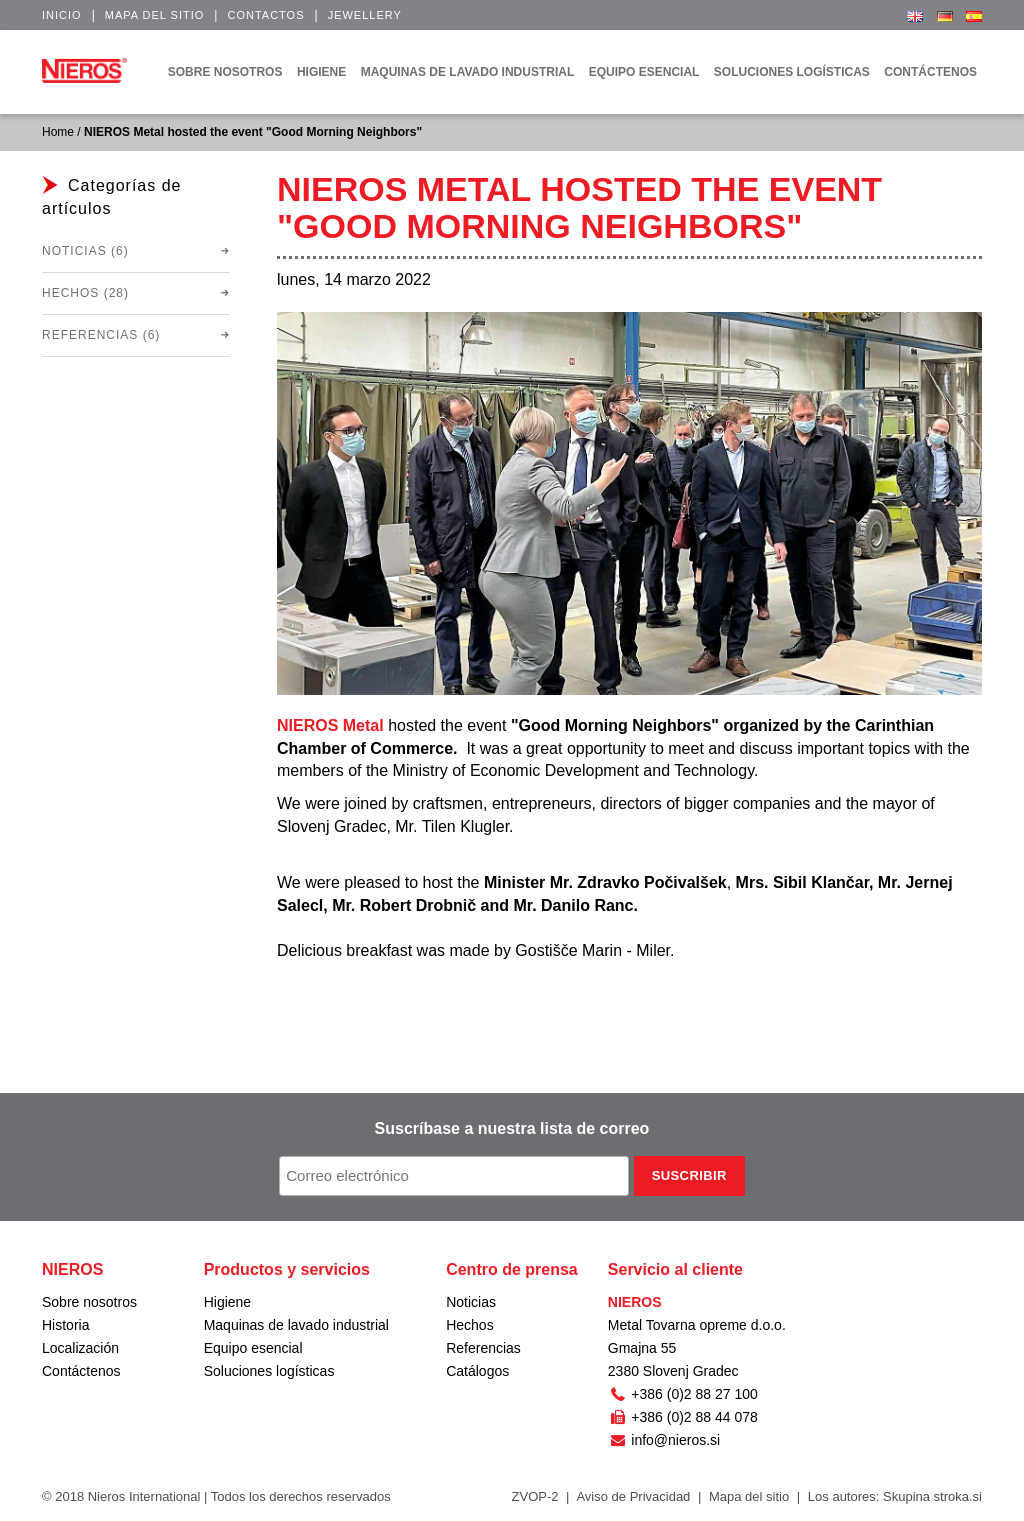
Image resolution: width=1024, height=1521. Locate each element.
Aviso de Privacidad (633, 1496)
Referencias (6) (101, 335)
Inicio (62, 15)
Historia (65, 1325)
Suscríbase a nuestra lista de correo (512, 1128)
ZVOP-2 (535, 1496)
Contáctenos (81, 1371)
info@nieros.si (664, 1440)
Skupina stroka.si (932, 1496)
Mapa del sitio (155, 15)
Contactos (265, 15)
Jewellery (365, 15)
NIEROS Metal (330, 725)
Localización (80, 1348)
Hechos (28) (85, 293)
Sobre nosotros (89, 1302)
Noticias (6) (85, 251)
